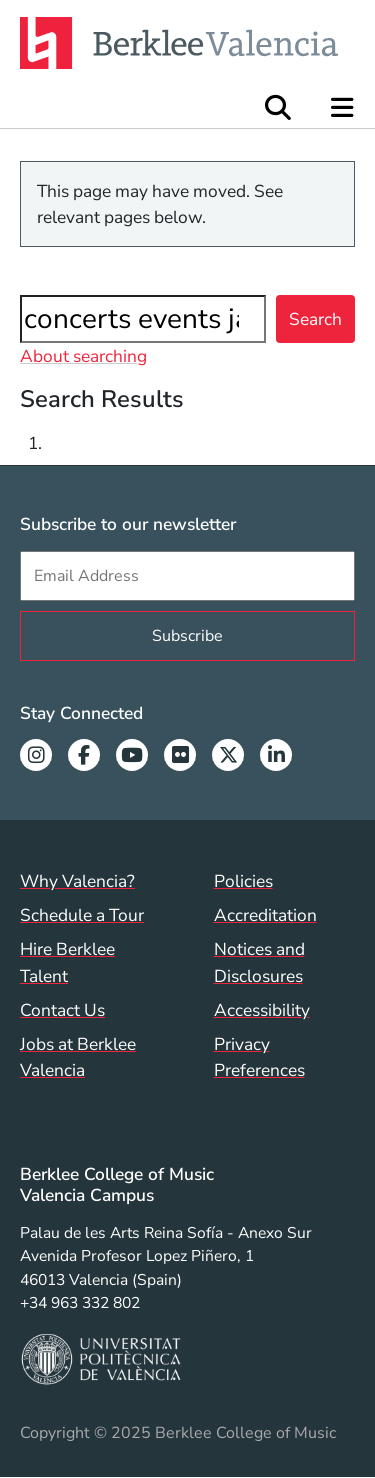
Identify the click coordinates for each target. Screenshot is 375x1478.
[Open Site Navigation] (343, 107)
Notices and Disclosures (259, 962)
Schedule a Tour (82, 915)
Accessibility (262, 1010)
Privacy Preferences (259, 1057)
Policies (243, 881)
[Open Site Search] (278, 107)
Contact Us (62, 1010)
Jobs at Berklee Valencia (78, 1057)
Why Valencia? (77, 881)
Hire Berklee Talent (67, 962)
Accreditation (265, 915)
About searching (83, 356)
